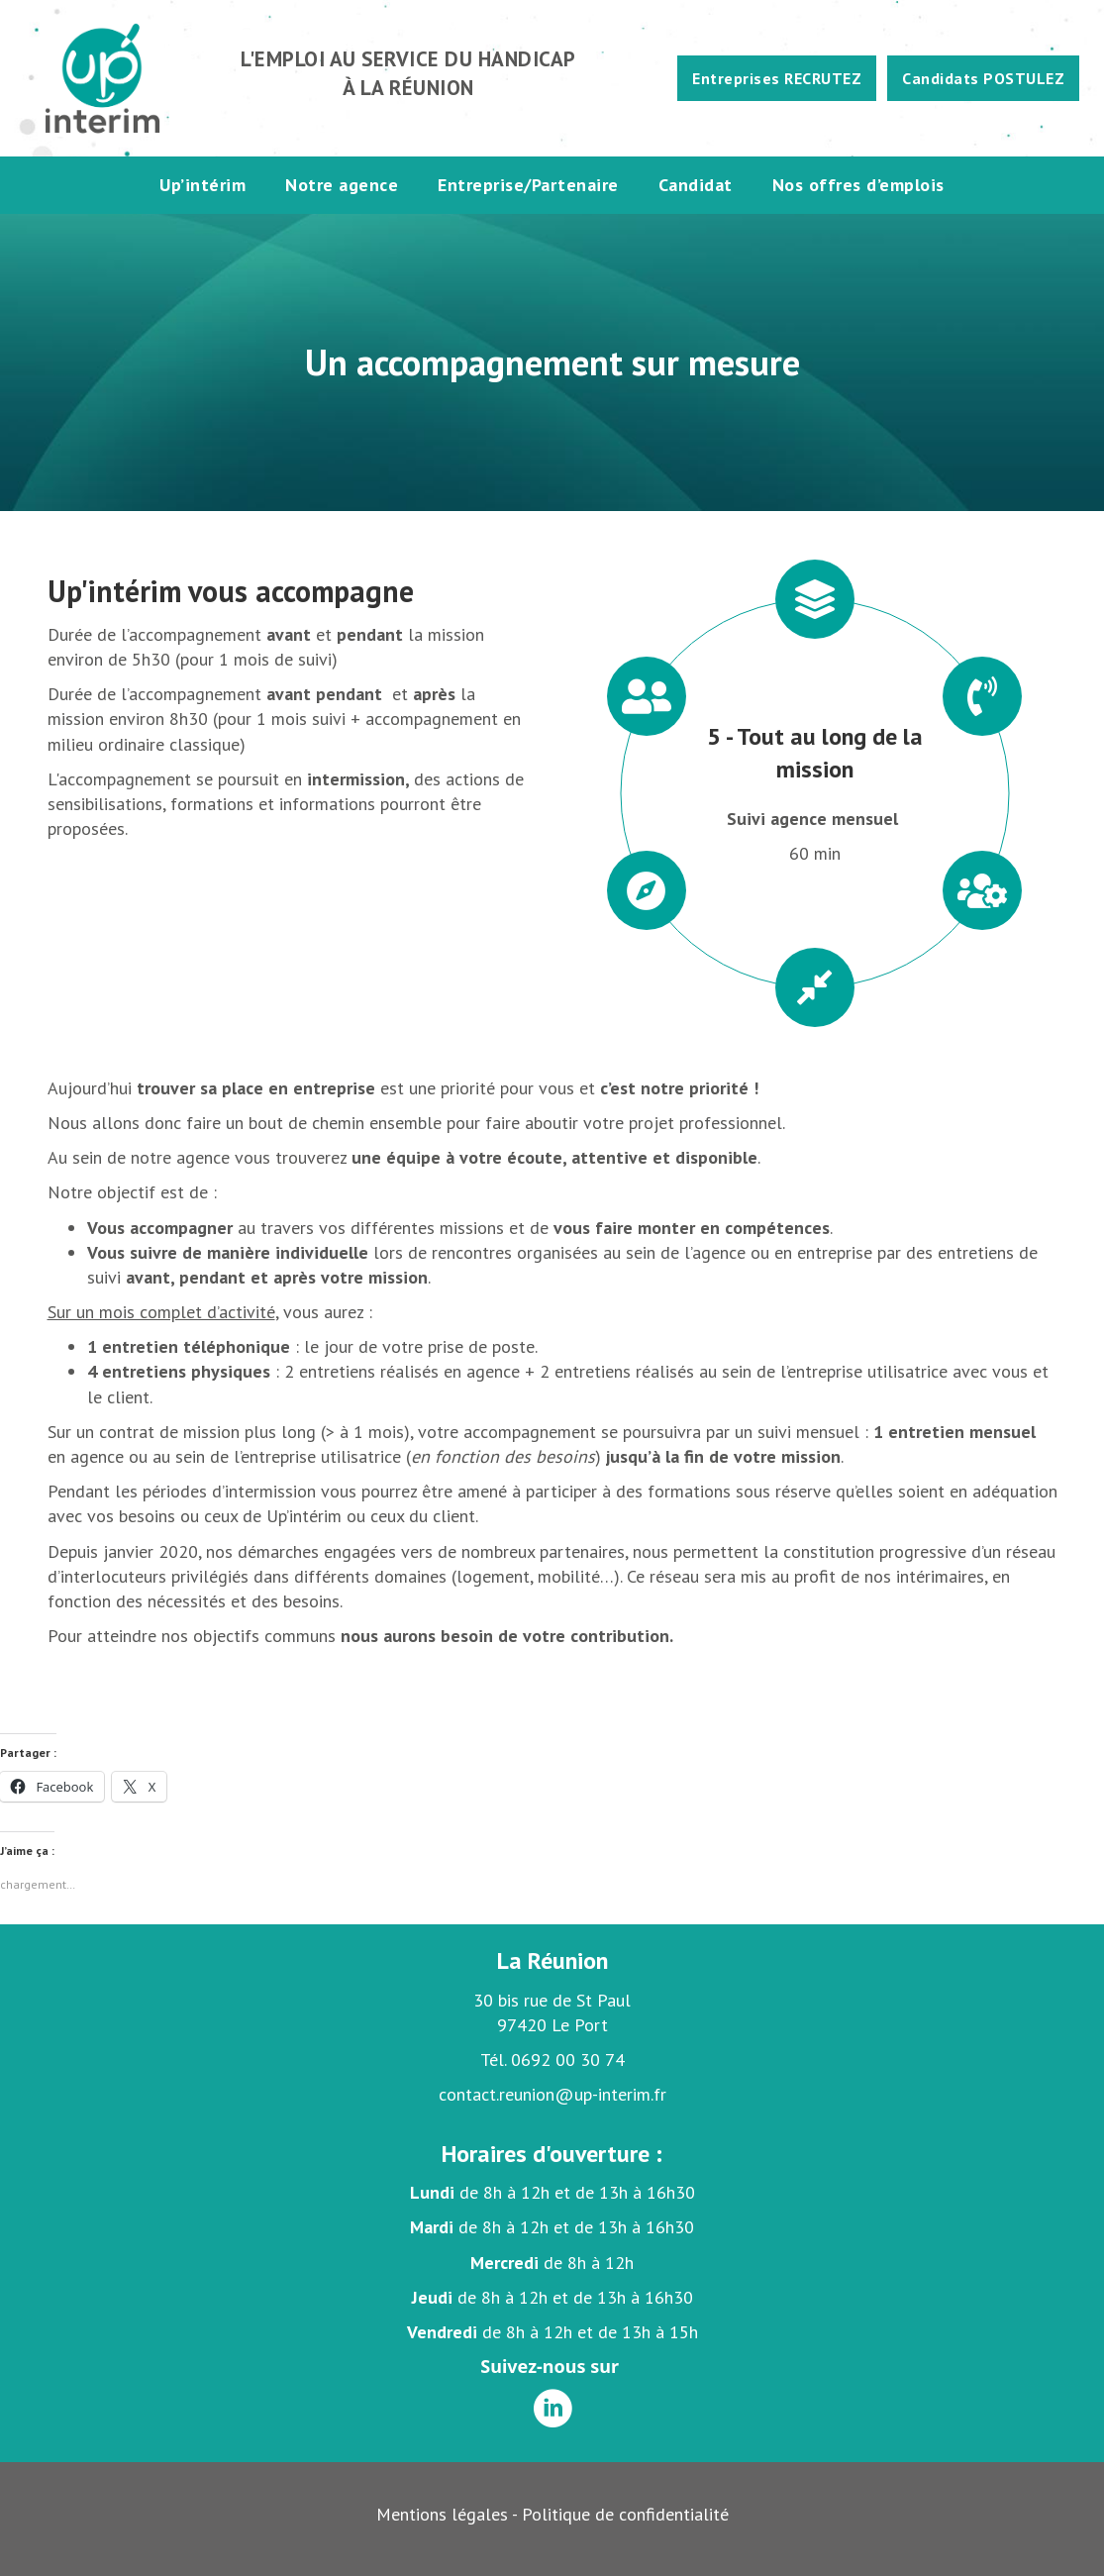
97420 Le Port (552, 2024)
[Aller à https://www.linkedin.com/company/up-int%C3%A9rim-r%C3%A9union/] (552, 2410)
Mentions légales (442, 2514)
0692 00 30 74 (568, 2059)
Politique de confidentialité (625, 2514)
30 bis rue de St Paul (552, 2000)
